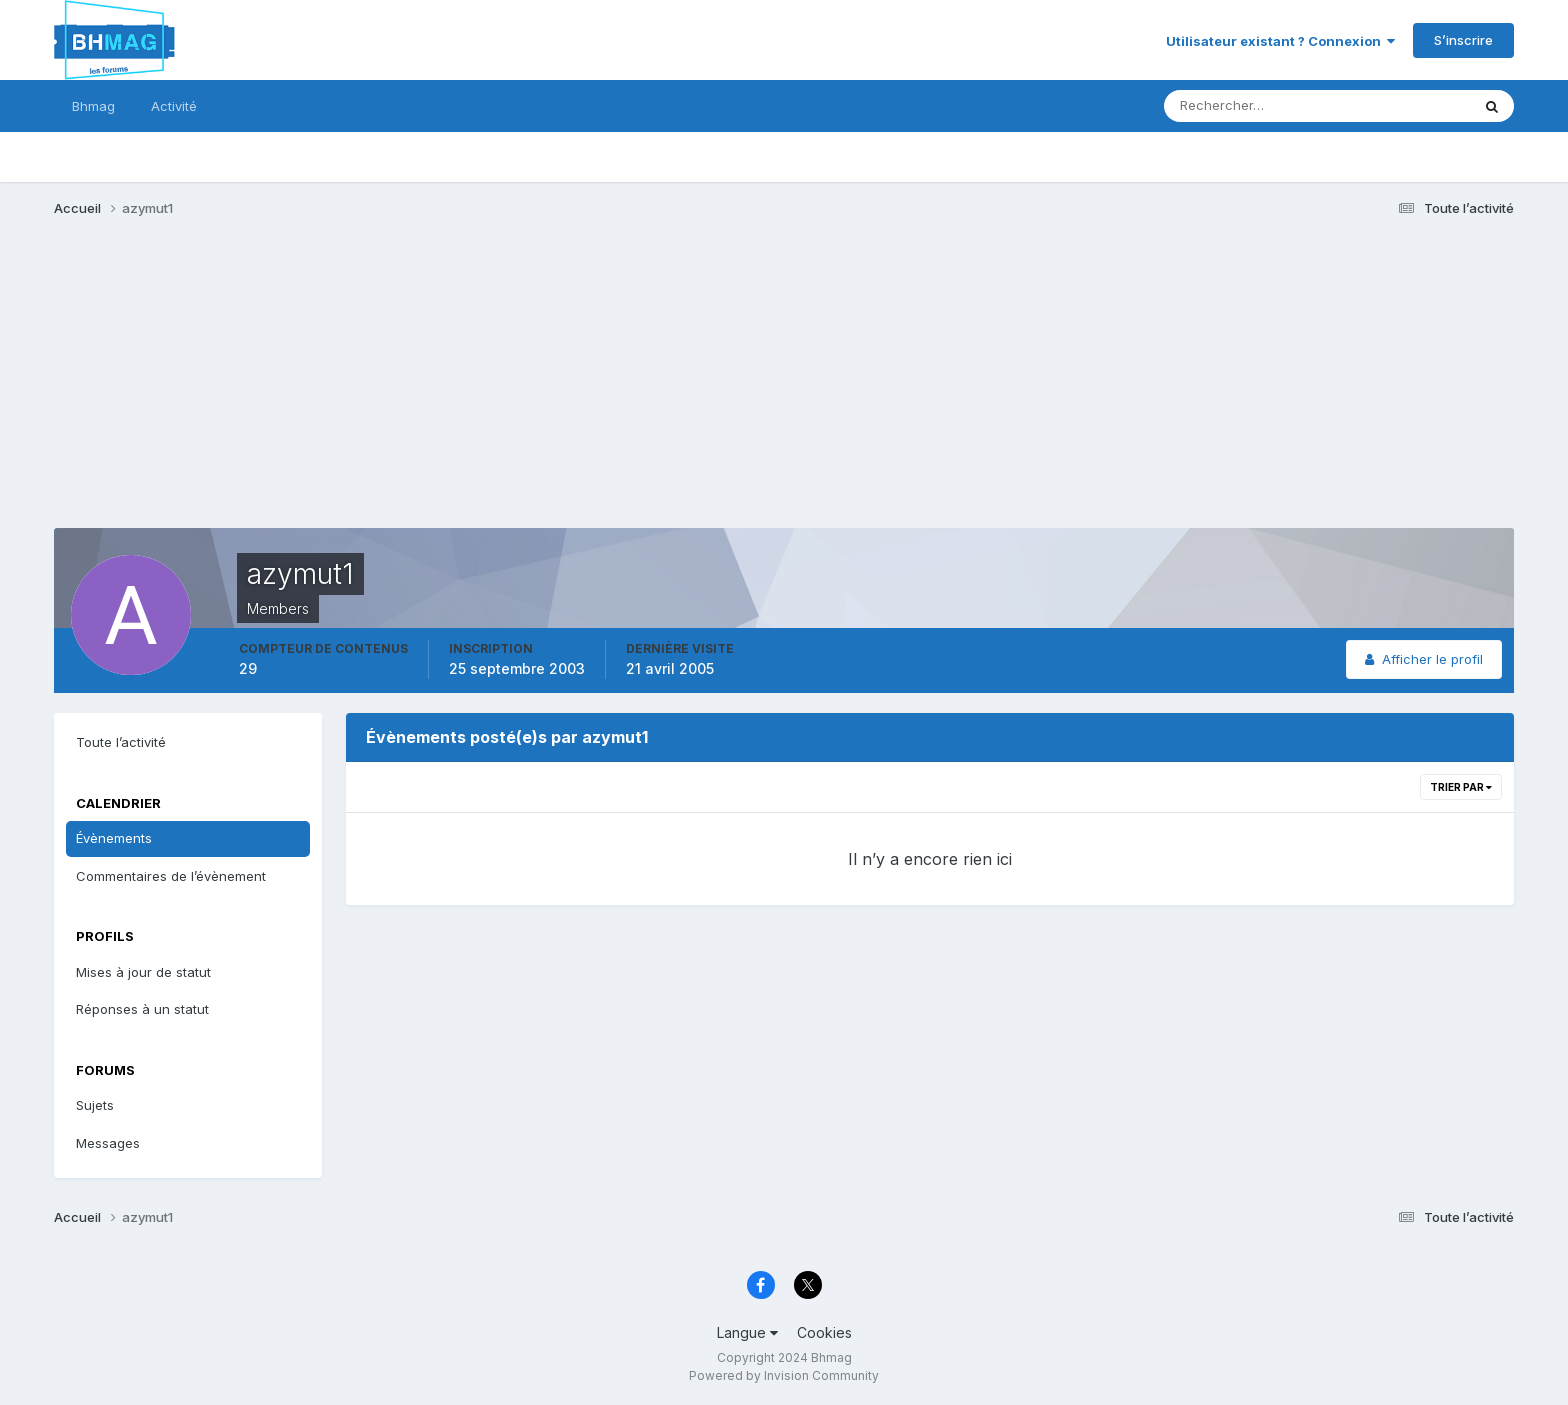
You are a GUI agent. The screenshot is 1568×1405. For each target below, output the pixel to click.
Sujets (95, 1105)
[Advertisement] (418, 388)
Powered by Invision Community (784, 1375)
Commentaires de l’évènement (171, 876)
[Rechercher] (1234, 106)
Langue (747, 1332)
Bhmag (93, 106)
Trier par (1461, 787)
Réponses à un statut (142, 1009)
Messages (108, 1143)
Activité (174, 106)
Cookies (824, 1332)
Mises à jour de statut (143, 972)
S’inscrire (1463, 40)
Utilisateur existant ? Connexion (1280, 41)
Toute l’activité (121, 742)
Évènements (114, 838)
